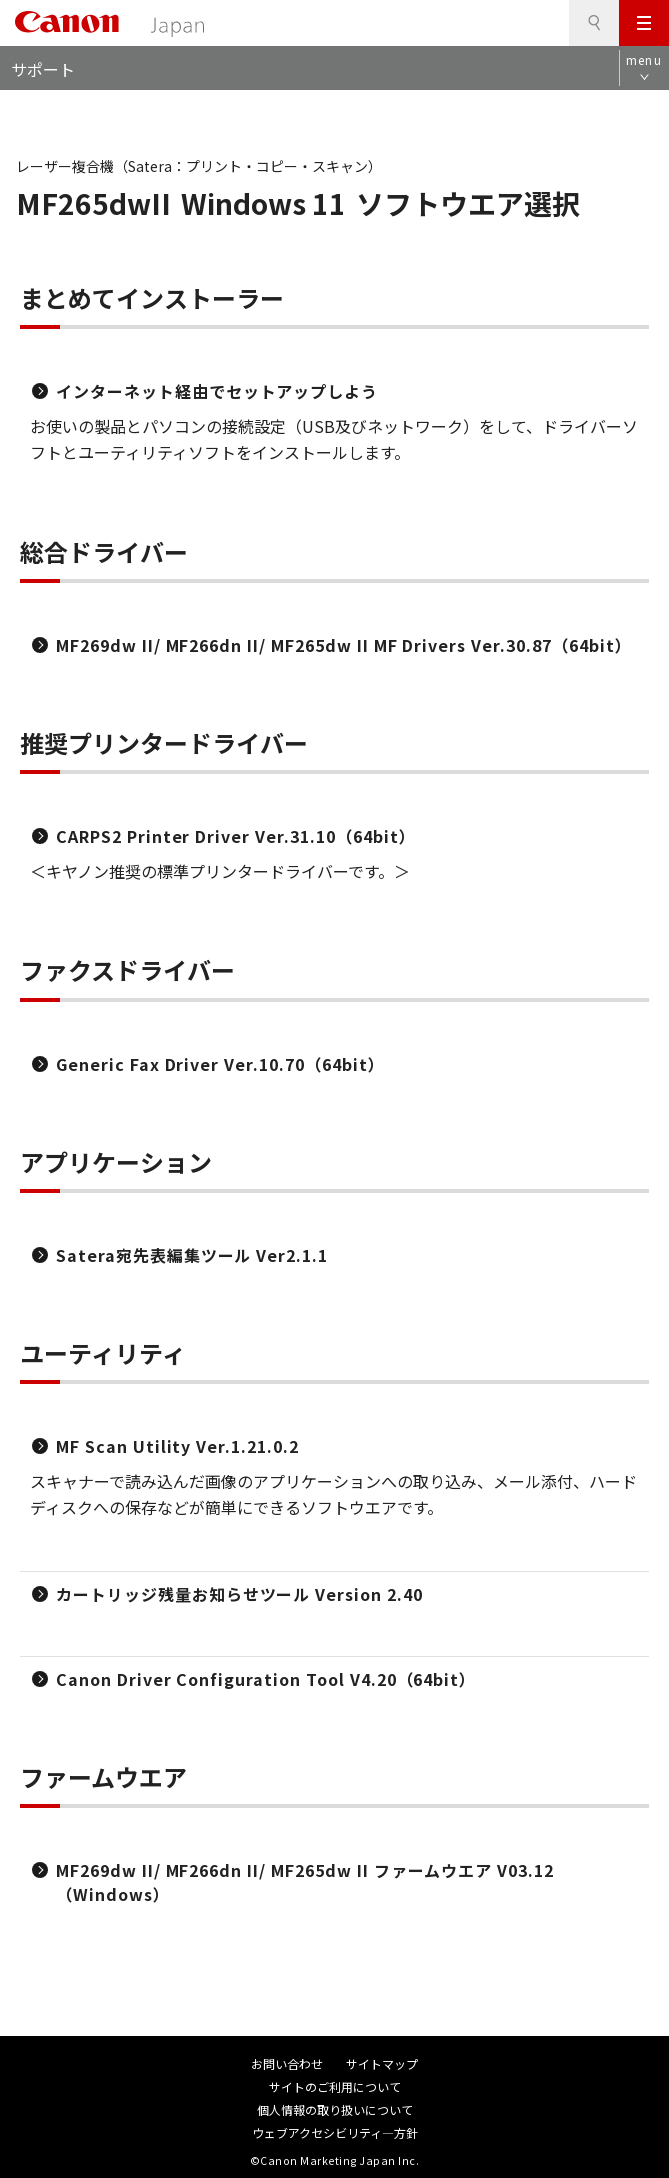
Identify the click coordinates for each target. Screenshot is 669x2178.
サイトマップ (382, 2063)
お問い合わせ (287, 2063)
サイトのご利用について (335, 2086)
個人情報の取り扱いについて (335, 2109)
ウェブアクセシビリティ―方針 (335, 2132)
